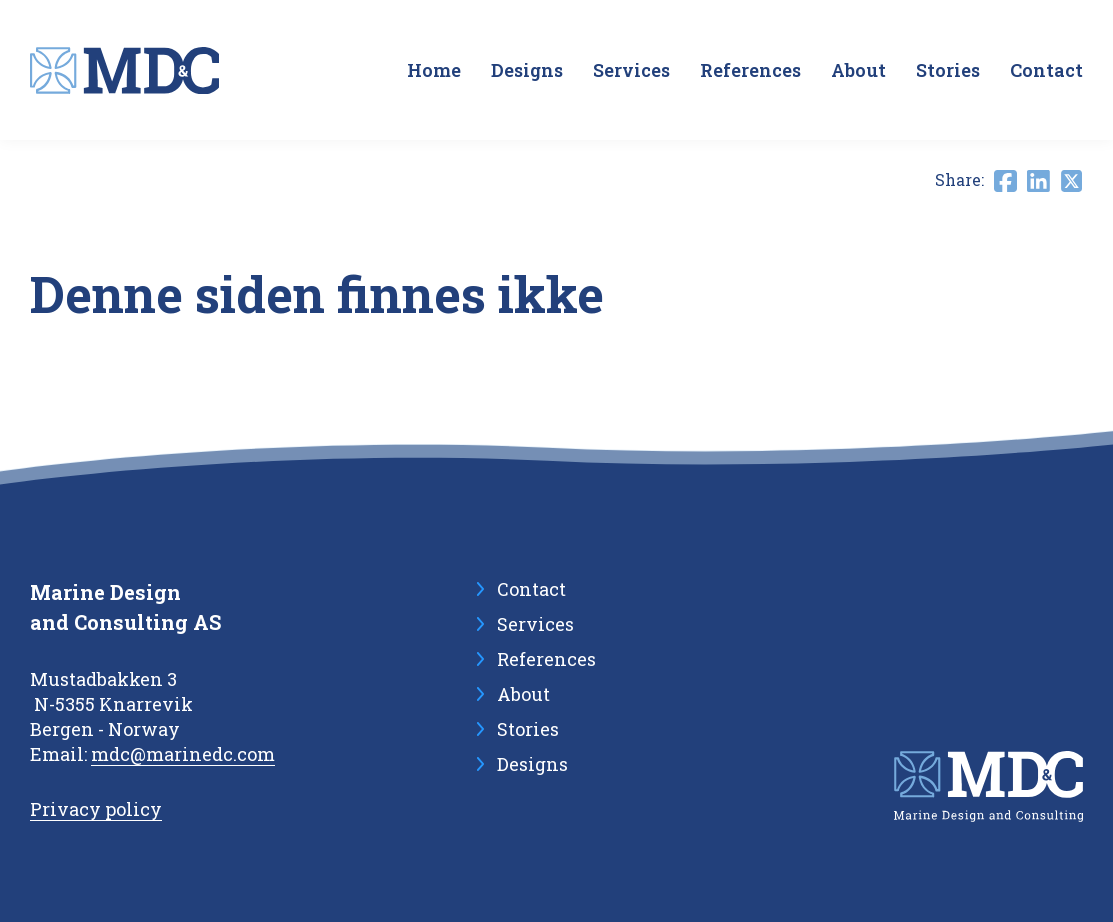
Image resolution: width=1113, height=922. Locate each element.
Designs (527, 70)
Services (631, 70)
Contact (1046, 70)
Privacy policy (96, 809)
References (750, 70)
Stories (948, 70)
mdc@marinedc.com (183, 754)
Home (434, 70)
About (858, 70)
